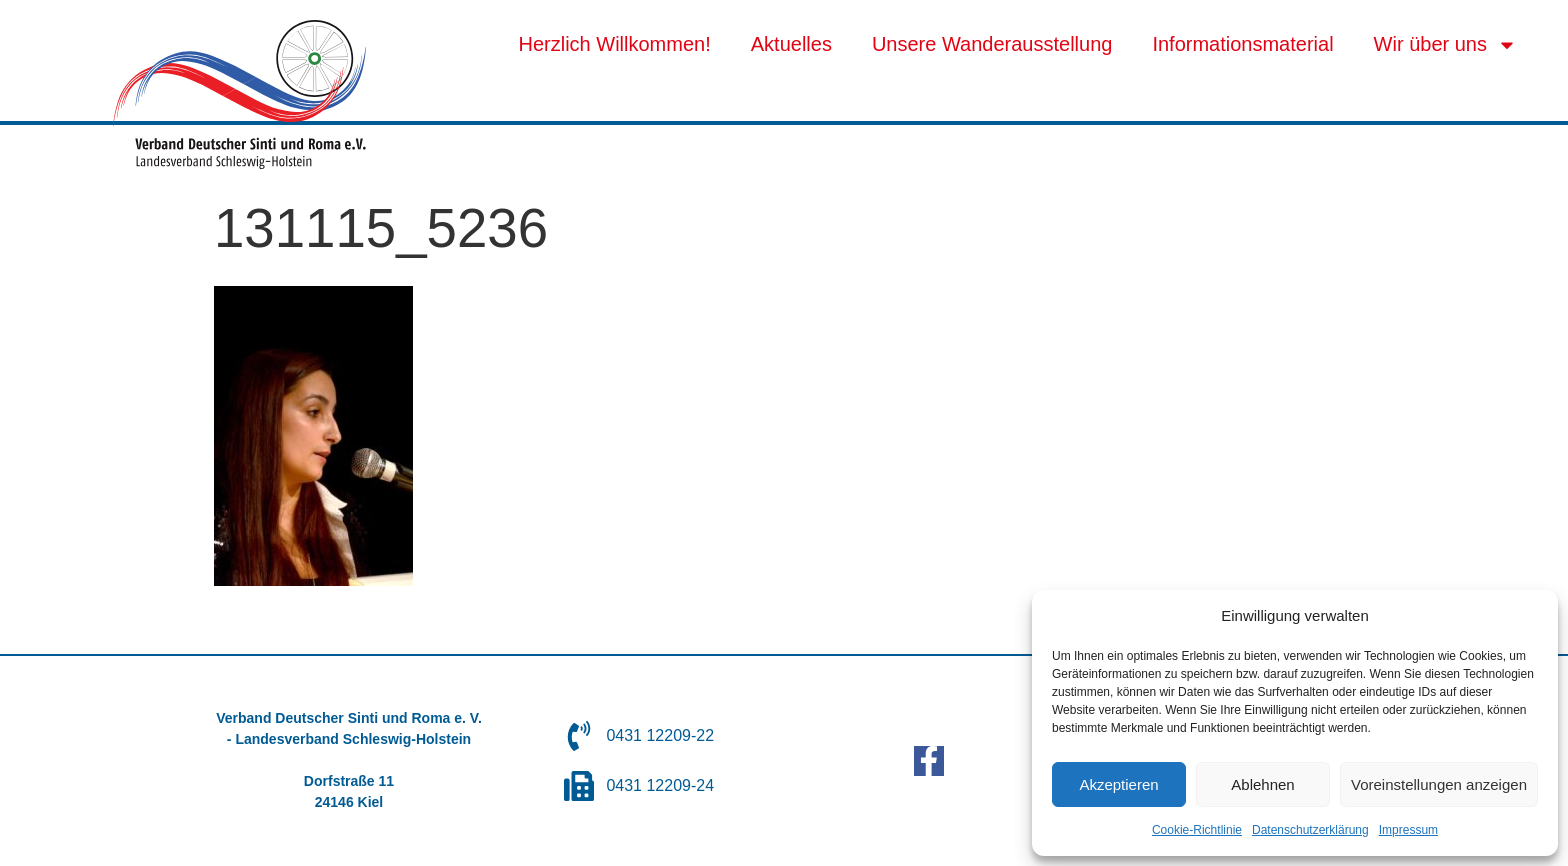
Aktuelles (791, 44)
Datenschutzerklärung (1310, 830)
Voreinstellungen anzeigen (1439, 784)
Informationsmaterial (1242, 44)
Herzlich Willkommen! (615, 44)
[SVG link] (239, 94)
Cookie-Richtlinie (1197, 830)
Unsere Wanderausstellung (992, 44)
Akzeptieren (1118, 784)
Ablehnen (1262, 784)
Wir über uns (1445, 45)
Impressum (1408, 830)
